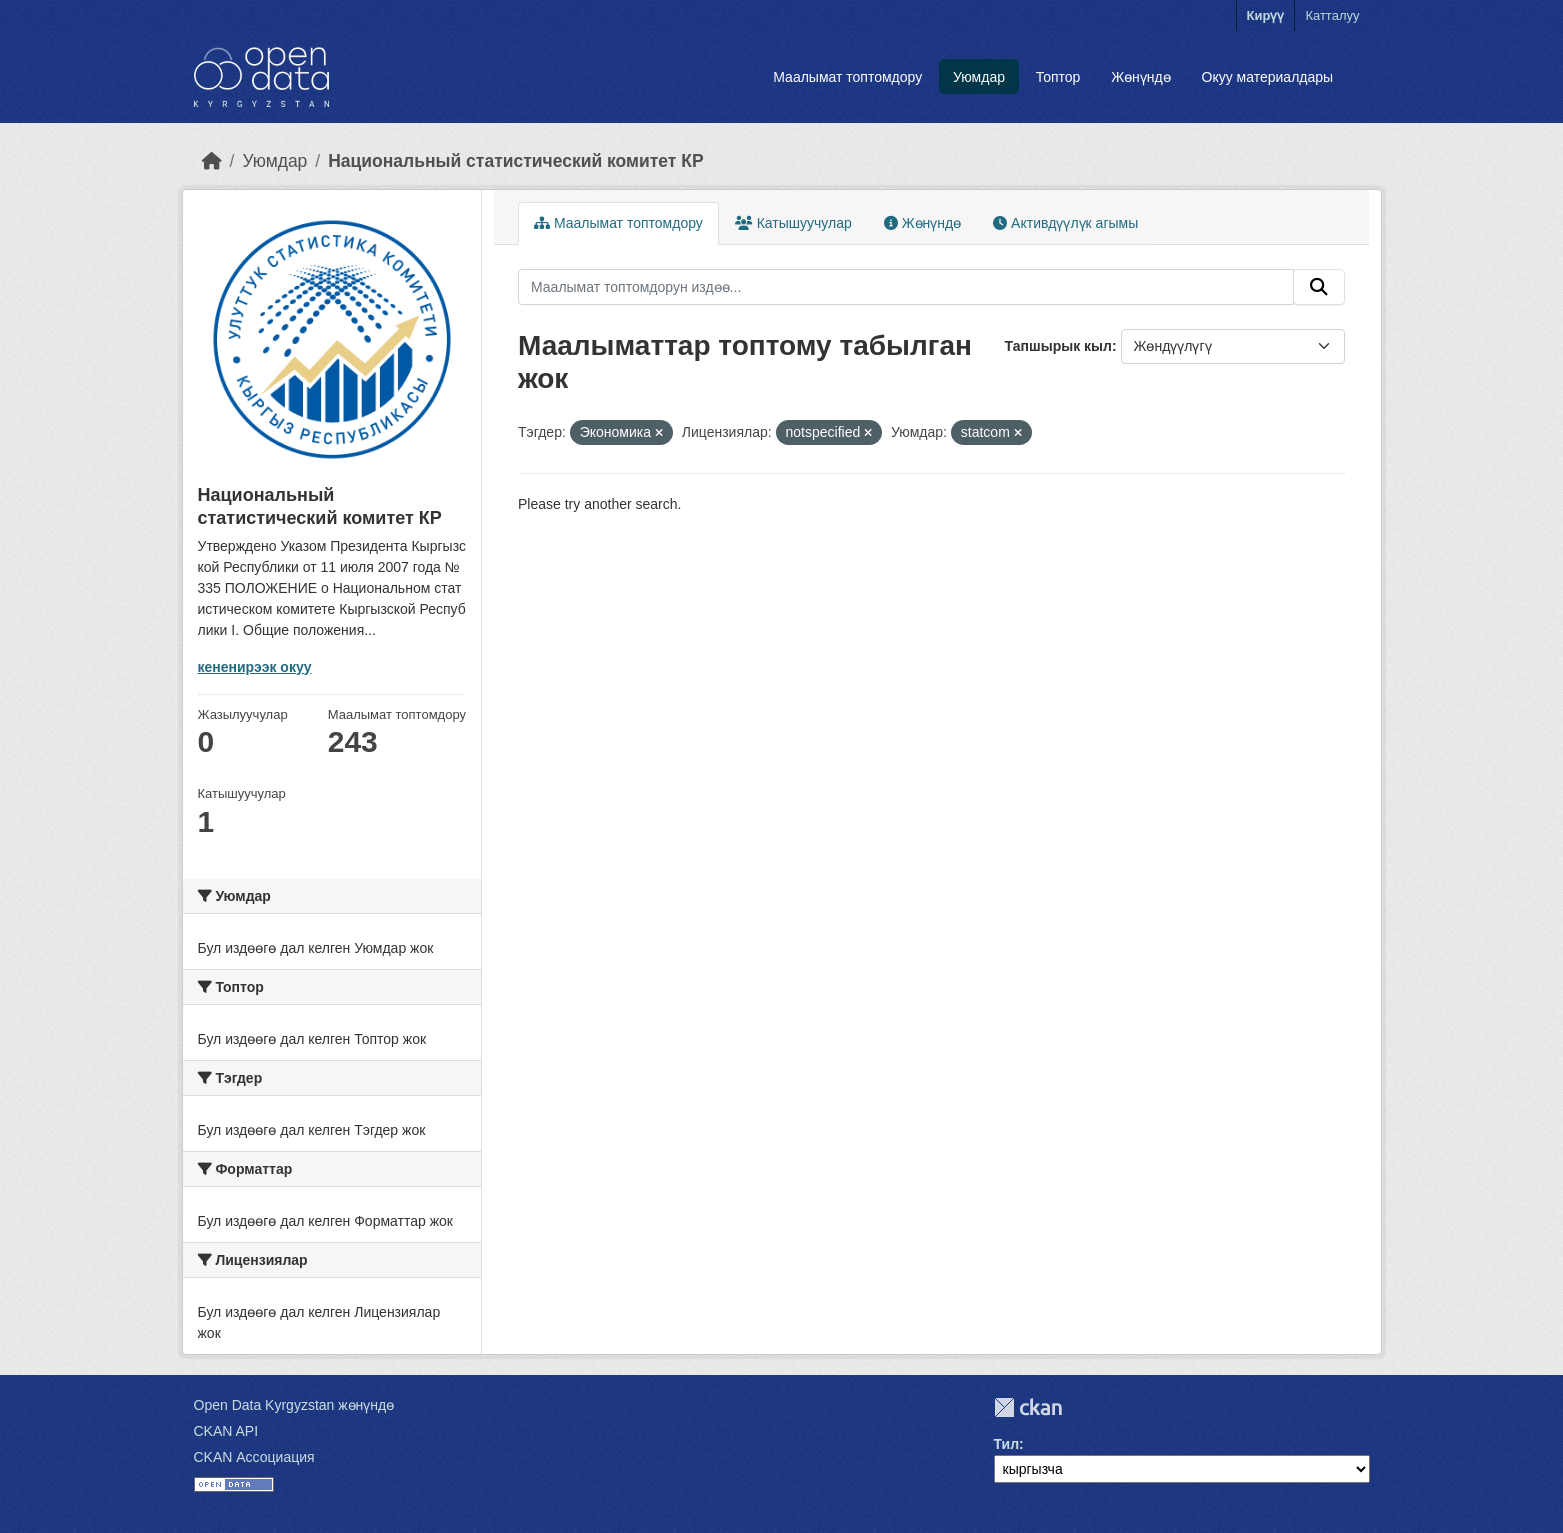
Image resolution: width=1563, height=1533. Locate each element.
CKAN (1028, 1407)
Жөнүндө (1141, 77)
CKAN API (226, 1431)
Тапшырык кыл (1058, 346)
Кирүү (1266, 15)
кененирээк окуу (255, 667)
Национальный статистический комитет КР (515, 161)
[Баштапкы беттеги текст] (212, 161)
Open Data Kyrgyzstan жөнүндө (294, 1405)
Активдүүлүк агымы (1065, 223)
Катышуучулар (793, 223)
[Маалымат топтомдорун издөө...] (906, 287)
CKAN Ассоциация (254, 1457)
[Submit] (1319, 287)
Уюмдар (979, 77)
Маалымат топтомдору (847, 77)
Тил (1007, 1444)
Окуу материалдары (1268, 77)
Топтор (1058, 77)
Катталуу (1332, 15)
